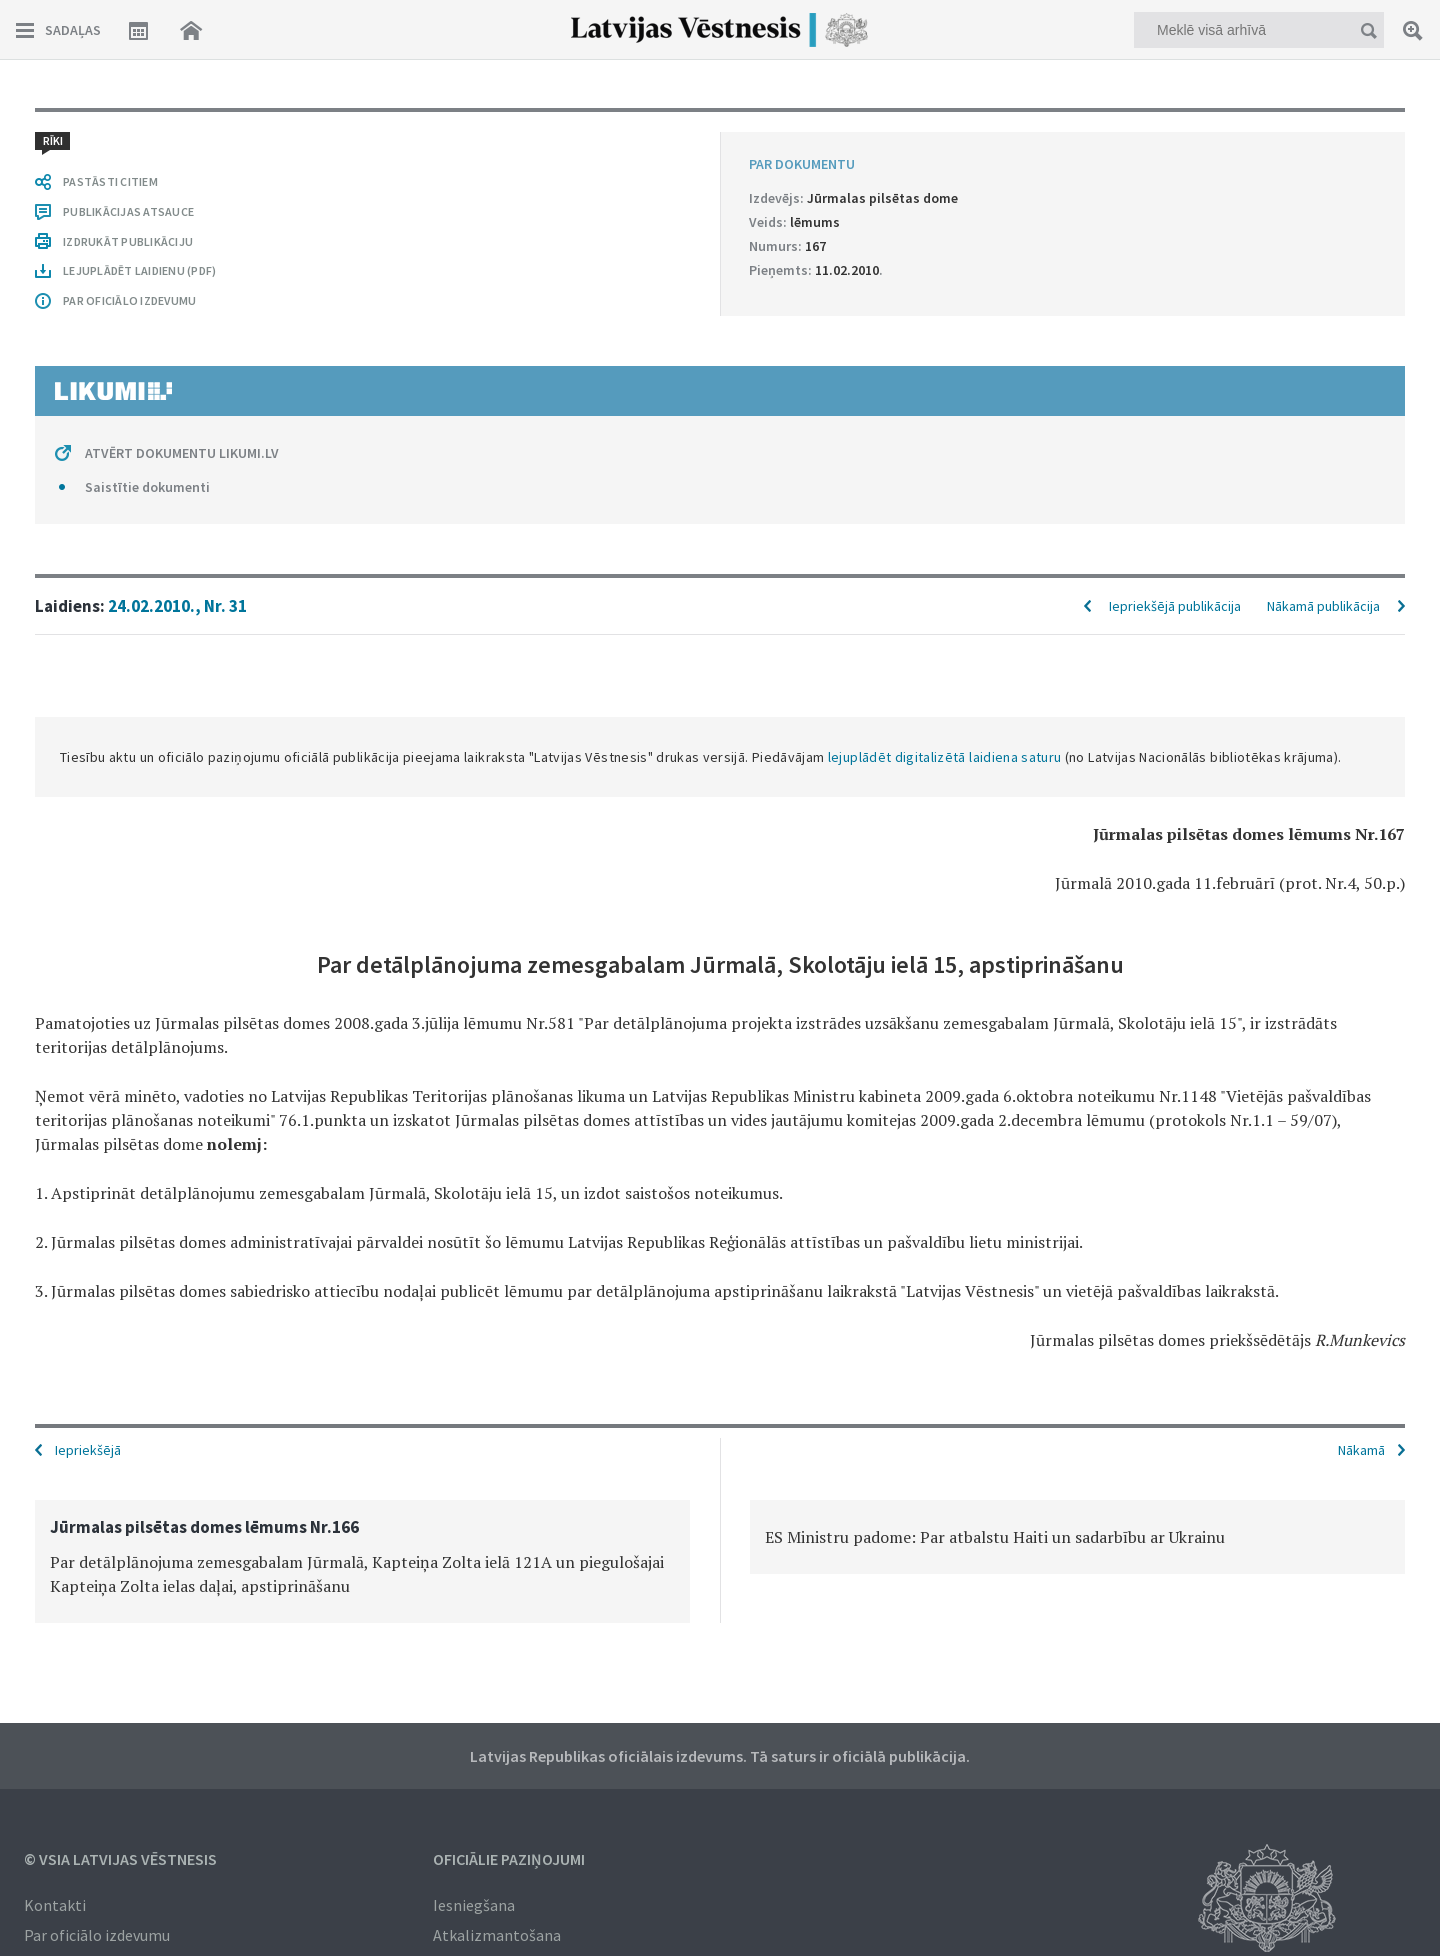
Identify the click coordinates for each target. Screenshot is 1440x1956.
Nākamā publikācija (1323, 606)
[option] (362, 1561)
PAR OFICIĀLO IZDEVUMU (129, 300)
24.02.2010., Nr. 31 (177, 606)
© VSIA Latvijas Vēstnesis (120, 1859)
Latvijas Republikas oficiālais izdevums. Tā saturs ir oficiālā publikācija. (720, 1756)
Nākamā (1361, 1450)
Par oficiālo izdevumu (97, 1935)
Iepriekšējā (88, 1450)
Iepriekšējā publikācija (1175, 606)
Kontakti (55, 1905)
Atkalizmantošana (497, 1935)
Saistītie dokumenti (147, 487)
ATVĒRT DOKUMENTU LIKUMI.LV (182, 453)
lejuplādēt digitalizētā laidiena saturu (945, 757)
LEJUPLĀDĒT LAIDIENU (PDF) (139, 270)
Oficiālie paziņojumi (509, 1859)
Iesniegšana (474, 1905)
